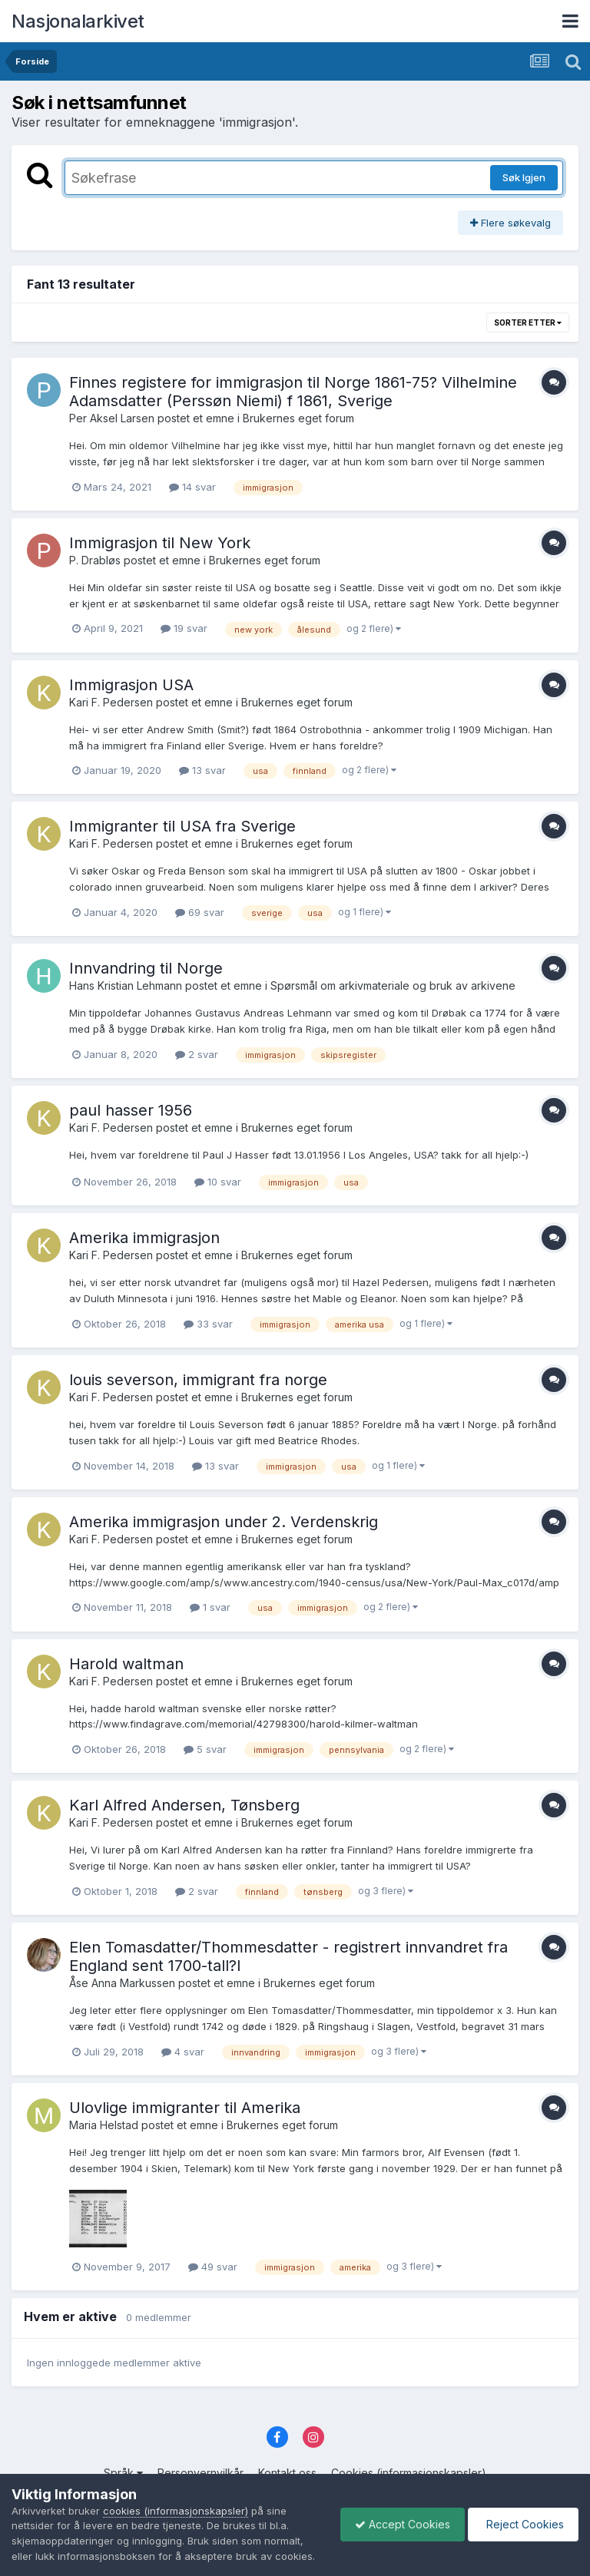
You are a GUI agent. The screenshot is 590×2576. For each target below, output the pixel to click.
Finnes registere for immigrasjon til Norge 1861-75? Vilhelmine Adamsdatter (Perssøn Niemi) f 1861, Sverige (293, 391)
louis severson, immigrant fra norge (198, 1380)
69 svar (199, 912)
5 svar (205, 1749)
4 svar (182, 2051)
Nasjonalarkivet (78, 21)
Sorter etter (528, 322)
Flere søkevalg (510, 223)
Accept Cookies (398, 2516)
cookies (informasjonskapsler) (175, 2495)
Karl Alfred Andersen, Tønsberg (184, 1805)
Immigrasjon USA (131, 685)
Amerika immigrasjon (144, 1237)
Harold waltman (126, 1664)
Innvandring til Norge (146, 968)
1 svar (210, 1607)
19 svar (184, 628)
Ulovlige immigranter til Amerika (184, 2107)
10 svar (217, 1182)
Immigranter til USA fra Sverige (182, 826)
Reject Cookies (522, 2516)
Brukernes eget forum (298, 418)
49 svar (212, 2266)
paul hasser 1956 (130, 1110)
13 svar (202, 770)
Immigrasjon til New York (159, 543)
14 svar (192, 487)
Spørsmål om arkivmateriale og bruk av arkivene (392, 985)
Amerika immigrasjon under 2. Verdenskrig (223, 1522)
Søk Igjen (523, 177)
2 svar (196, 1054)
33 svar (208, 1324)
